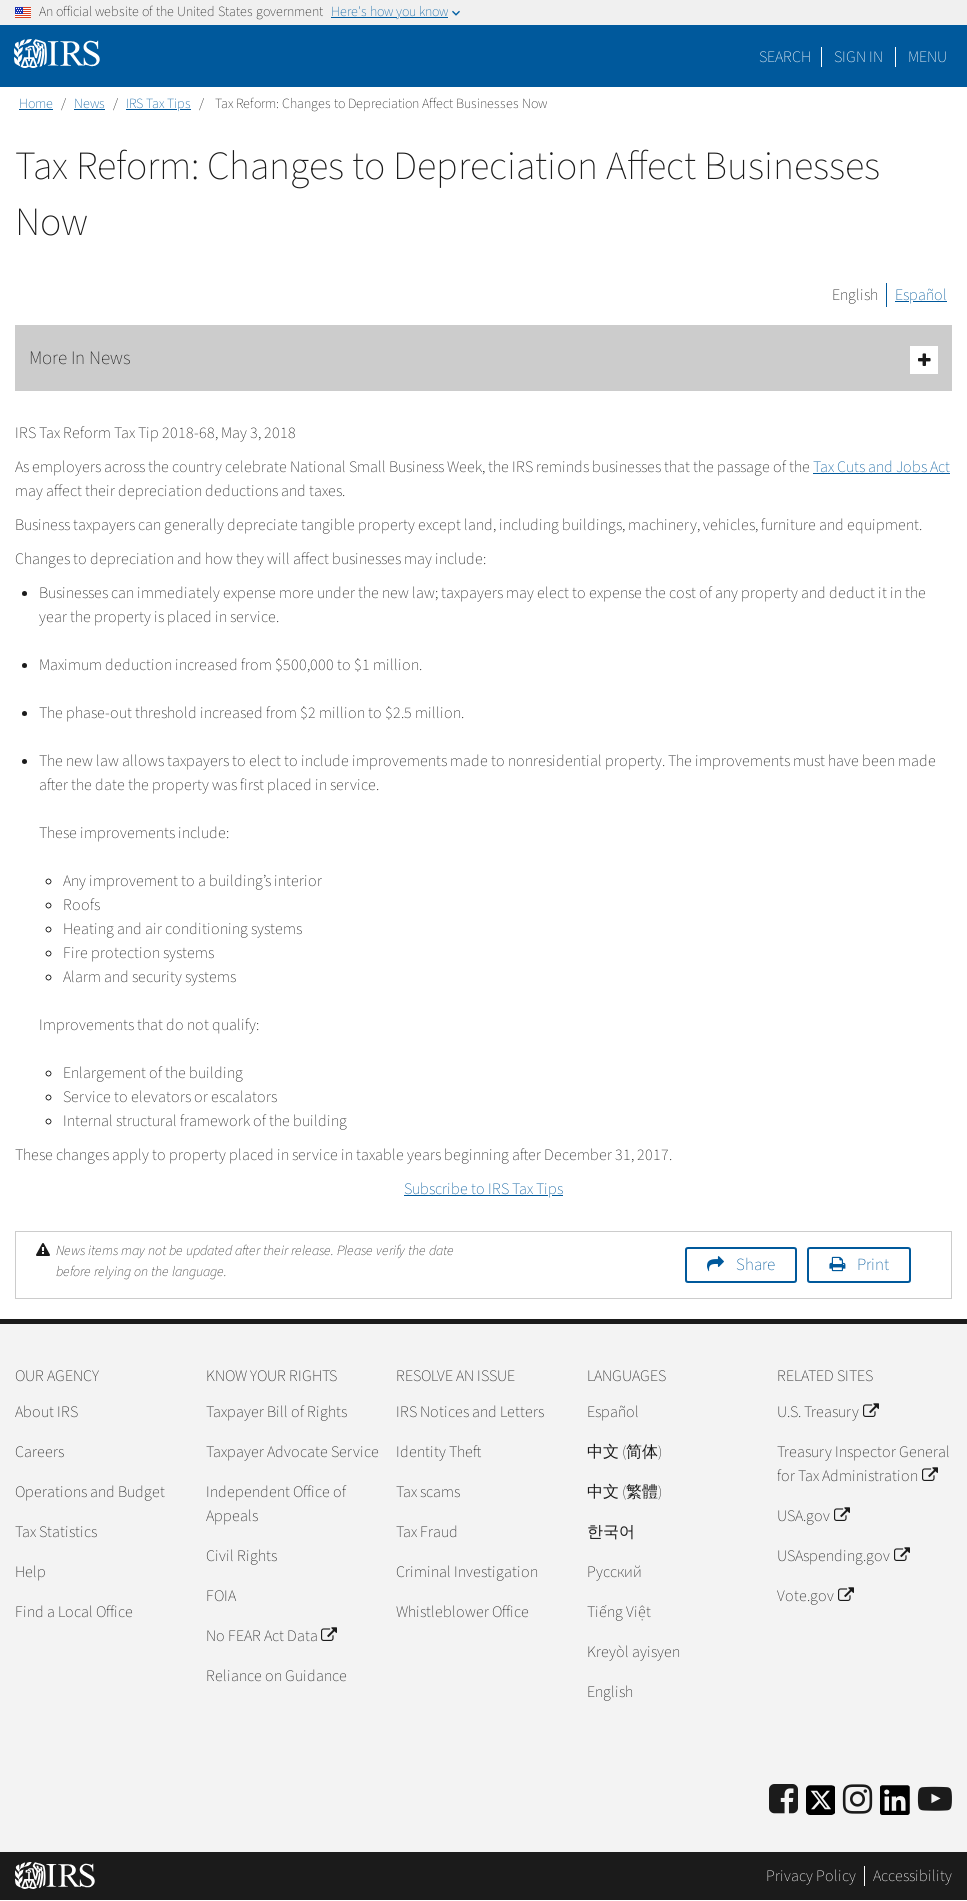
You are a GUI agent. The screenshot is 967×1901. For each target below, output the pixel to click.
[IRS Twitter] (821, 1806)
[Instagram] (857, 1800)
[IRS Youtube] (935, 1800)
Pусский (614, 1572)
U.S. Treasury (827, 1412)
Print (873, 1265)
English (855, 295)
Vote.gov (814, 1596)
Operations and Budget (90, 1492)
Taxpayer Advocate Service (292, 1452)
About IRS (46, 1412)
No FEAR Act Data (271, 1636)
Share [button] (755, 1265)
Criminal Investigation (467, 1572)
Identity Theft (438, 1452)
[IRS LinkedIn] (895, 1806)
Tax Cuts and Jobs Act (881, 467)
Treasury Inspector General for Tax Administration (863, 1464)
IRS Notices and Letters (470, 1412)
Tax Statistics (56, 1532)
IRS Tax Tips (158, 104)
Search (785, 57)
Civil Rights (241, 1556)
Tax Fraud (427, 1532)
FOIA (221, 1596)
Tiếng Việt (619, 1612)
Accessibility (912, 1876)
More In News (483, 359)
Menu (927, 57)
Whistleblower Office (462, 1612)
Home (36, 104)
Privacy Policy (811, 1876)
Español (921, 295)
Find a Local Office (74, 1612)
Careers (39, 1452)
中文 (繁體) (624, 1492)
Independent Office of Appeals (276, 1504)
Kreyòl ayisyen (633, 1652)
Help (30, 1572)
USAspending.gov (842, 1556)
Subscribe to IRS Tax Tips (483, 1189)
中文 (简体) (624, 1452)
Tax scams (428, 1492)
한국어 (611, 1532)
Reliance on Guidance (276, 1676)
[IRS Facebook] (783, 1800)
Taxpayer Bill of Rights (276, 1412)
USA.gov (812, 1516)
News (89, 104)
